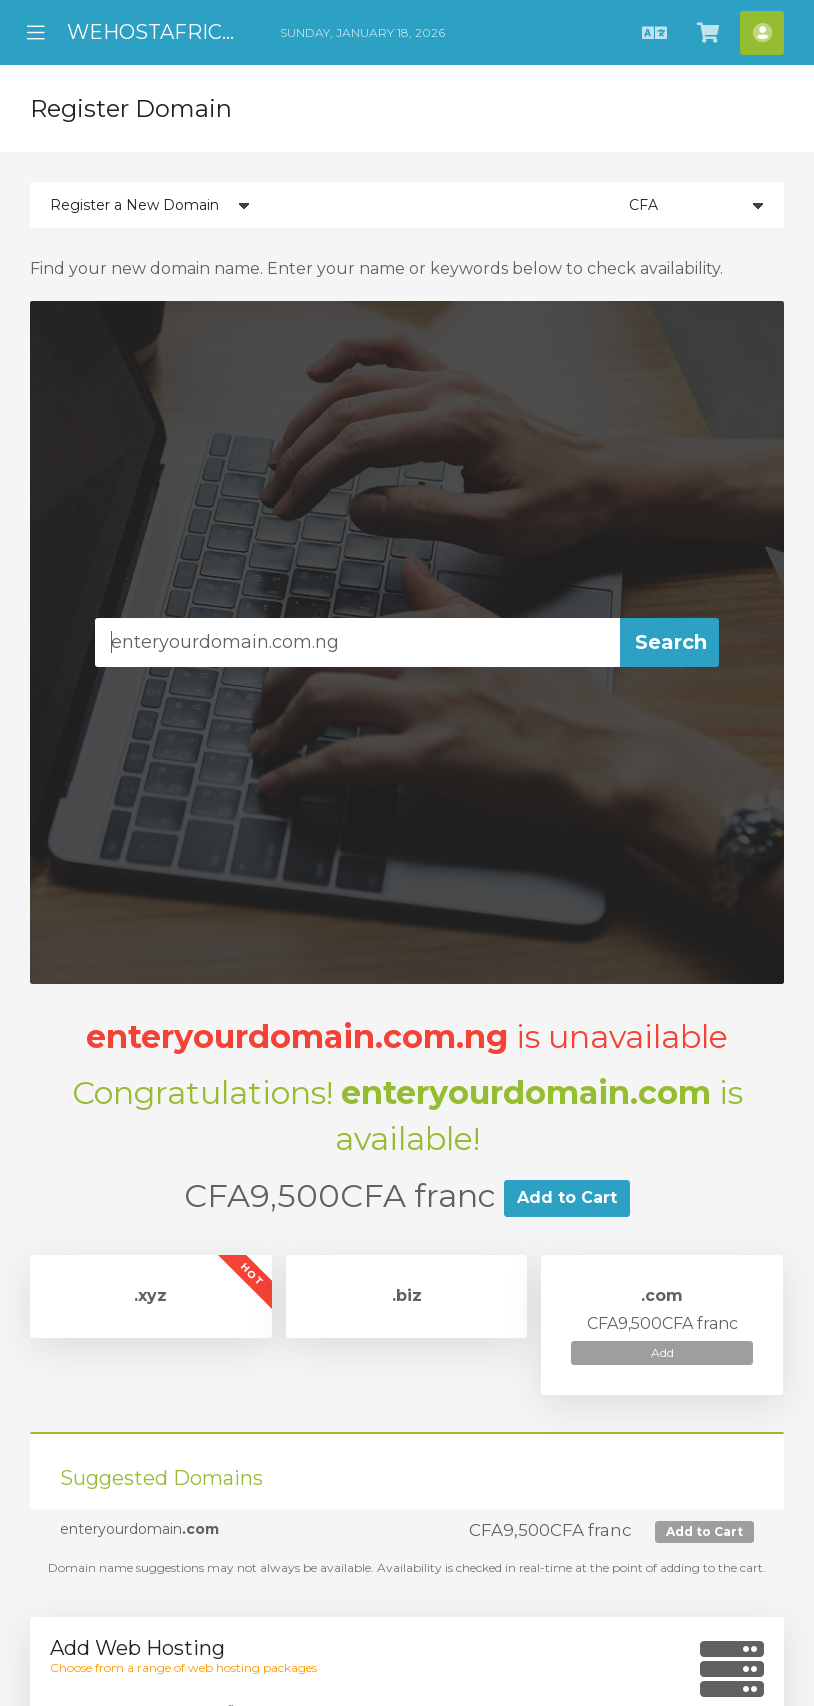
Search (671, 642)
